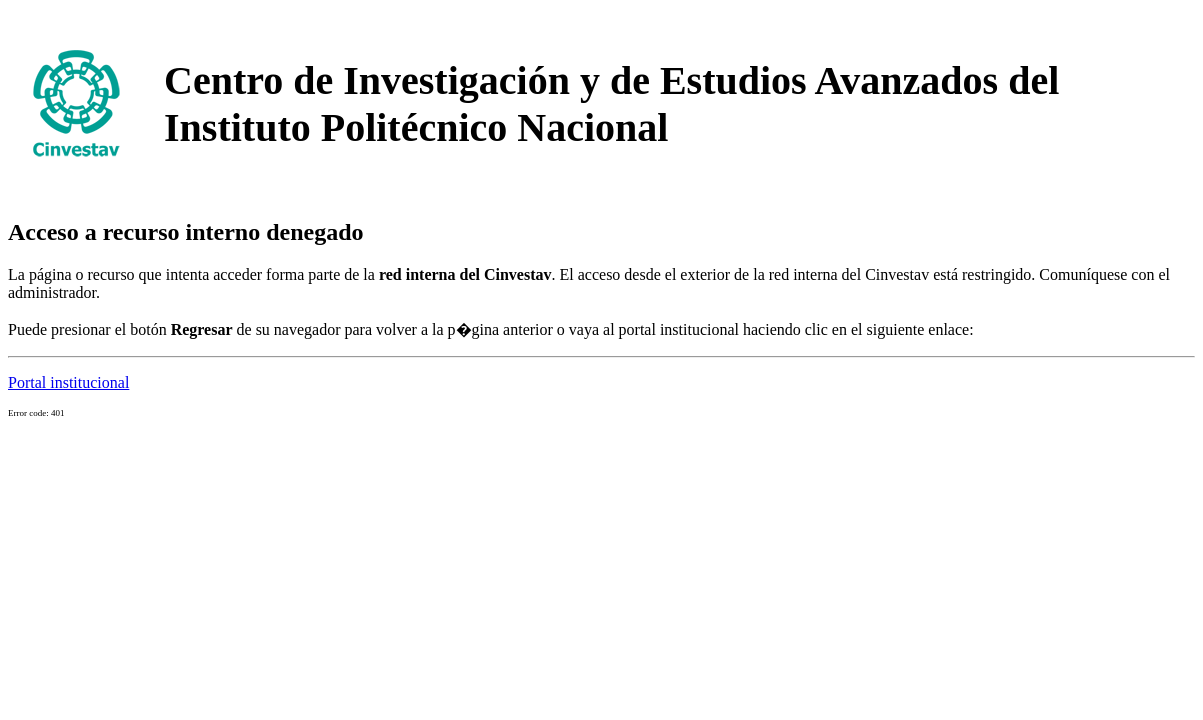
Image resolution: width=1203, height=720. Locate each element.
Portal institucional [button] (68, 382)
